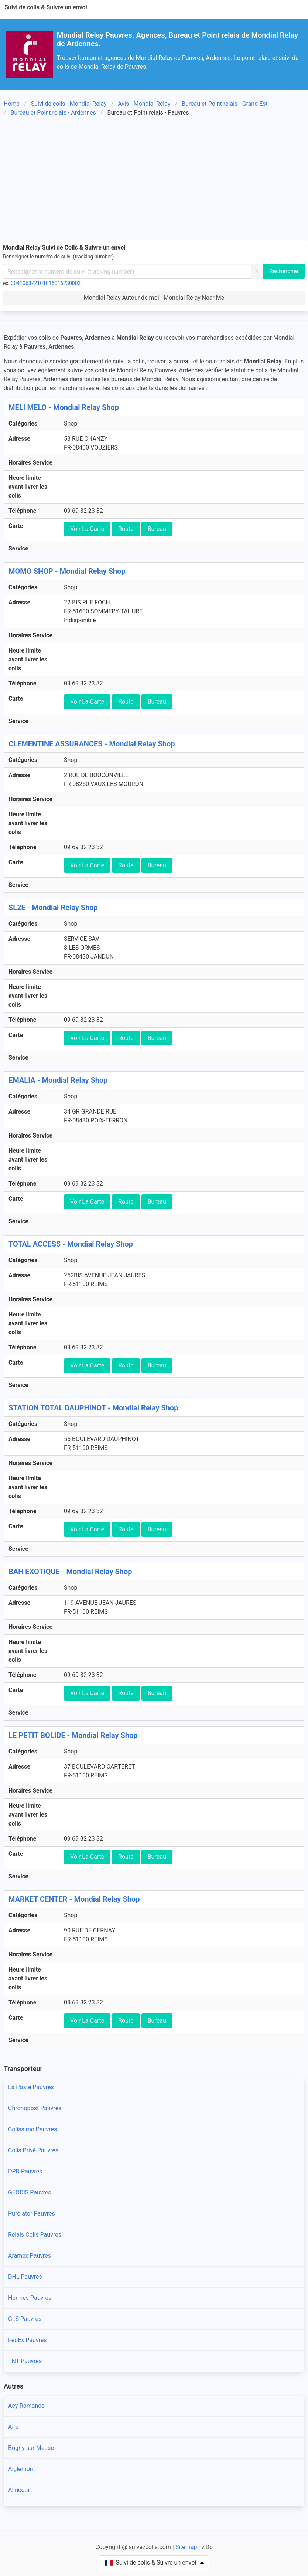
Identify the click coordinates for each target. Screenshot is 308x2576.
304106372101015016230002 (46, 283)
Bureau (157, 528)
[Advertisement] (154, 179)
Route (126, 528)
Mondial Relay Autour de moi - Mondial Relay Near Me (154, 297)
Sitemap (186, 2546)
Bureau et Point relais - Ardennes (53, 112)
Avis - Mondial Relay (144, 103)
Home (12, 103)
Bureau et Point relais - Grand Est (225, 103)
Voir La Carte (87, 528)
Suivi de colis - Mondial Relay (69, 103)
